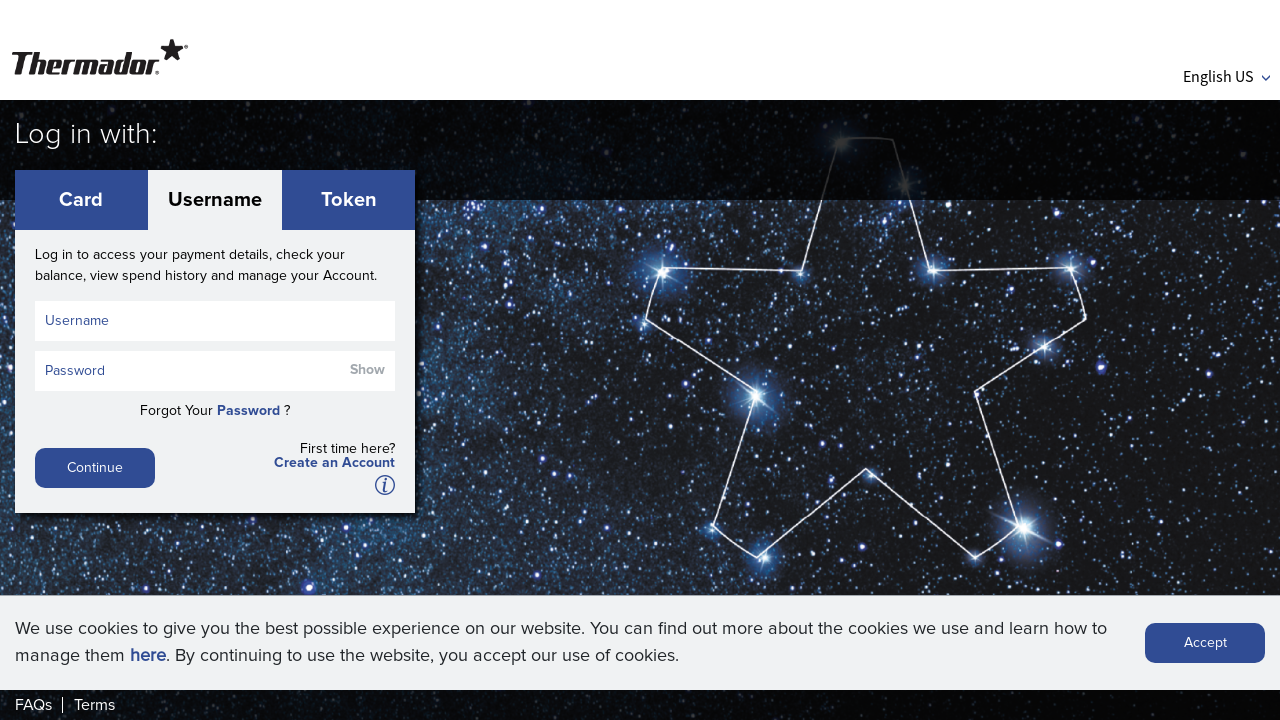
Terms (94, 705)
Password (248, 411)
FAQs (33, 705)
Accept (1205, 643)
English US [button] (1226, 76)
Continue (95, 468)
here (148, 656)
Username (215, 200)
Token (349, 200)
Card (81, 200)
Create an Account (334, 463)
